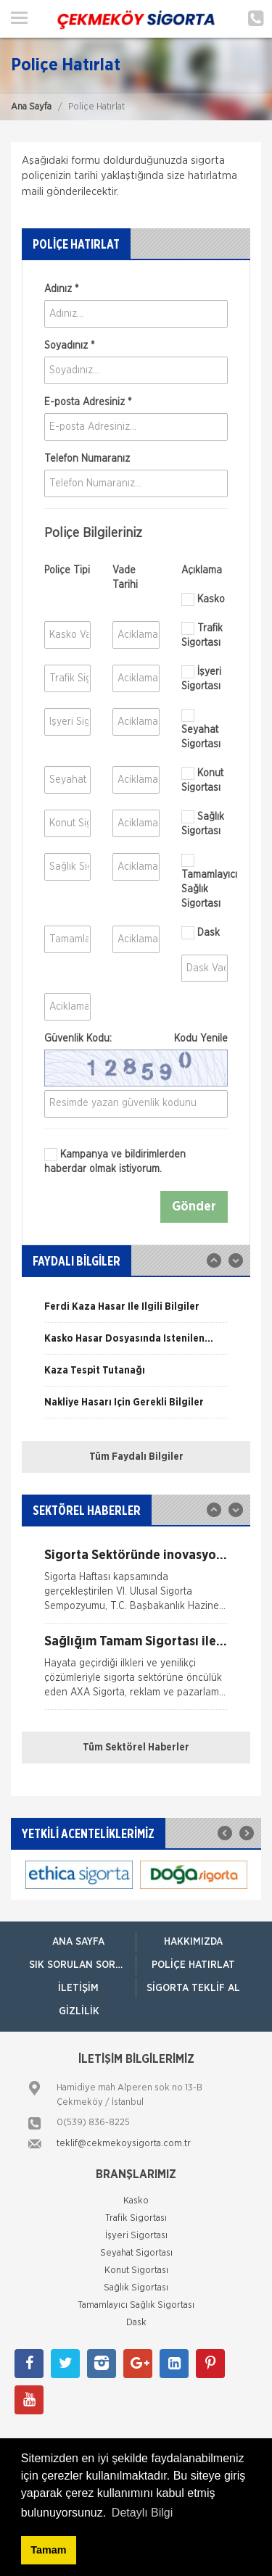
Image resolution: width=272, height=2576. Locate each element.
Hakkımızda (193, 1942)
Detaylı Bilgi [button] (142, 2512)
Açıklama (201, 570)
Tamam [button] (48, 2550)
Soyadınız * (69, 346)
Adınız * (61, 289)
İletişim (78, 1988)
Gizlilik (79, 2011)
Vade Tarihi (125, 577)
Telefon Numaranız (87, 459)
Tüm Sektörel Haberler (136, 1747)
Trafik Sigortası (202, 635)
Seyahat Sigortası (201, 729)
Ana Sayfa (31, 107)
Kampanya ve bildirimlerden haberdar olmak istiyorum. (115, 1161)
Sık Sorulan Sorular (82, 1965)
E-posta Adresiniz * (87, 402)
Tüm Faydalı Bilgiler (136, 1457)
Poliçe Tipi (67, 570)
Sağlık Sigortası (202, 823)
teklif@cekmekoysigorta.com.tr (124, 2143)
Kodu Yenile (201, 1039)
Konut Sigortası (202, 780)
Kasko (203, 599)
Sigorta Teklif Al (193, 1988)
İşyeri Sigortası (201, 678)
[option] (136, 1312)
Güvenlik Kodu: (136, 1038)
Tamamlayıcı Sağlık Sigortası (204, 881)
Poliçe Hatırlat (193, 1965)
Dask (200, 932)
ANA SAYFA (78, 1942)
